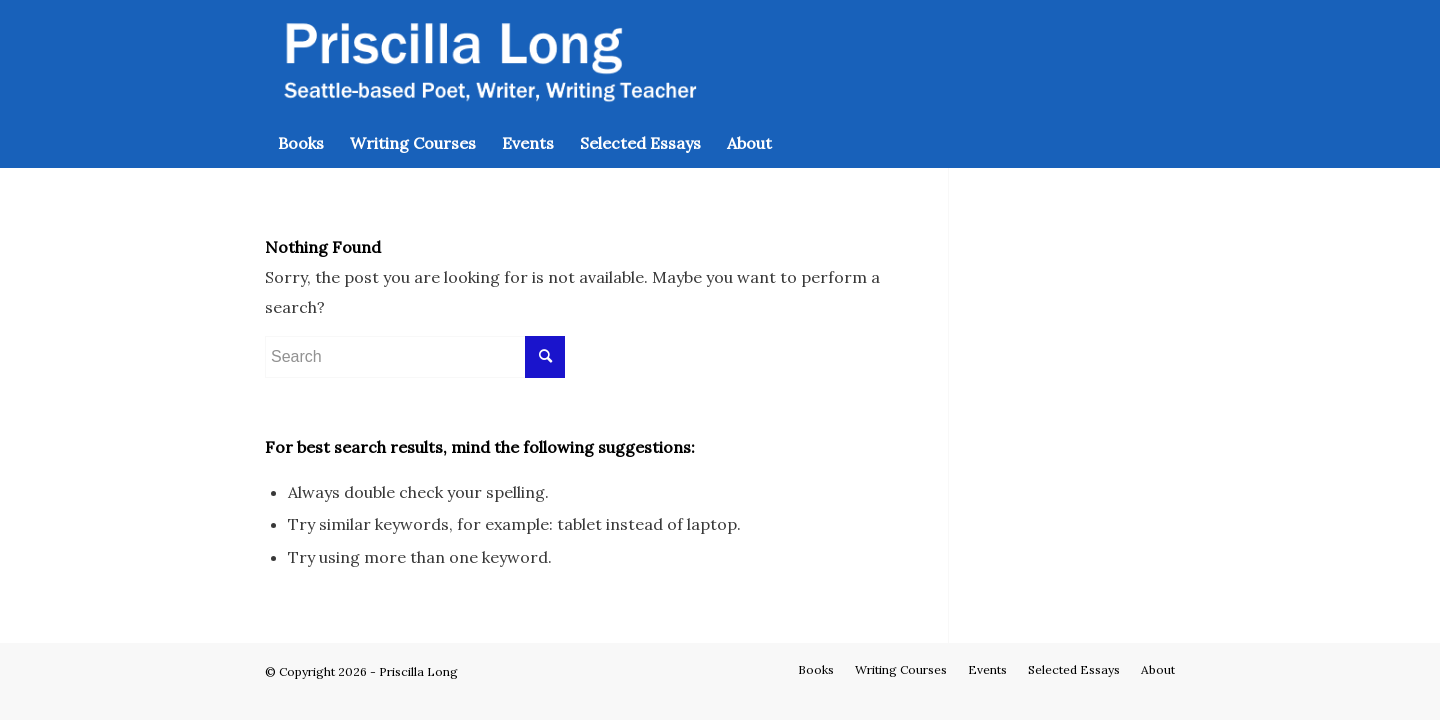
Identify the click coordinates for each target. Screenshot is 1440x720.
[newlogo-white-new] (486, 59)
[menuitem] (301, 143)
